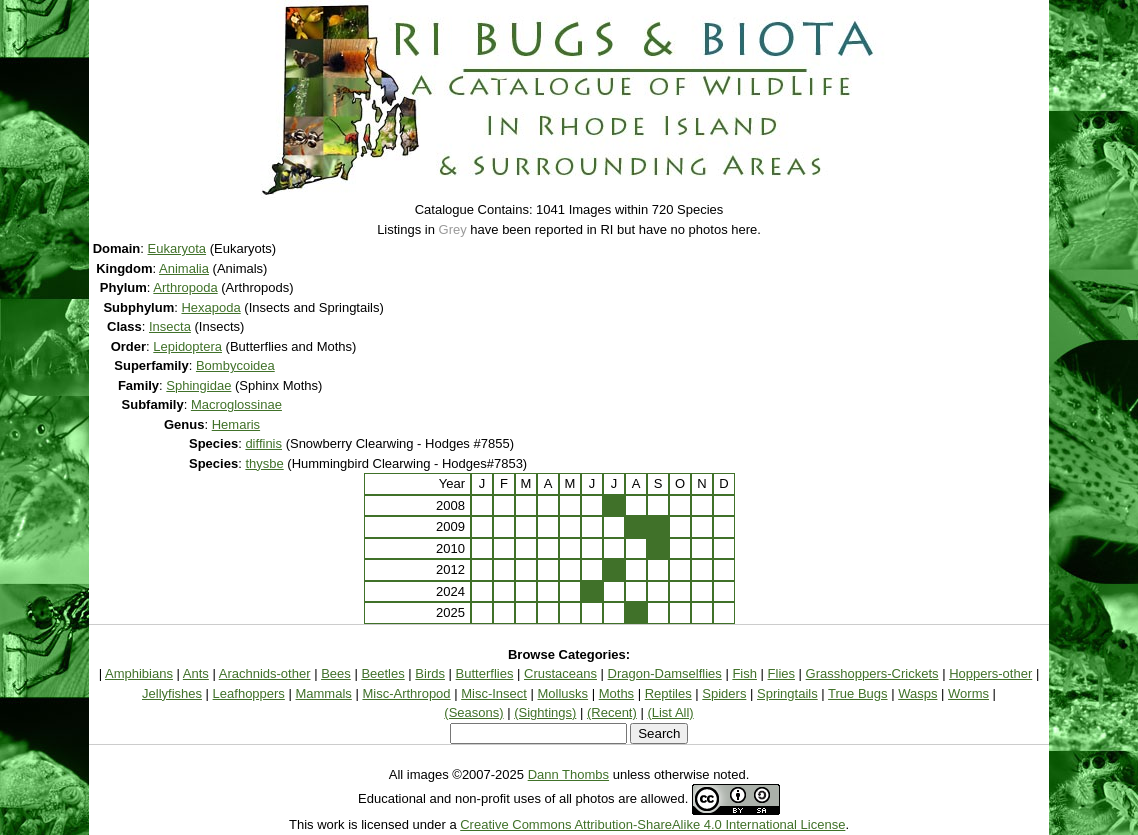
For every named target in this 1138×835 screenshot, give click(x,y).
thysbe (264, 463)
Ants (196, 673)
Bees (336, 673)
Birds (430, 673)
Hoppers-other (990, 673)
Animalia (184, 268)
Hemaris (236, 424)
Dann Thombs (568, 774)
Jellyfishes (172, 693)
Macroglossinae (236, 404)
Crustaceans (560, 673)
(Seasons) (473, 712)
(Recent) (612, 712)
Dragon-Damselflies (665, 673)
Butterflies (485, 673)
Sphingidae (198, 385)
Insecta (170, 326)
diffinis (263, 443)
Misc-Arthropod (406, 693)
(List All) (670, 712)
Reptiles (668, 693)
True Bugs (858, 693)
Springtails (787, 693)
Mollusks (563, 693)
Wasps (917, 693)
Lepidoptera (187, 346)
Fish (744, 673)
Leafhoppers (249, 693)
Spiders (724, 693)
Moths (616, 693)
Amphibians (139, 673)
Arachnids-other (265, 673)
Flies (781, 673)
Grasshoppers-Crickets (872, 673)
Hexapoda (210, 307)
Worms (968, 693)
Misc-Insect (494, 693)
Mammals (323, 693)
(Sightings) (545, 712)
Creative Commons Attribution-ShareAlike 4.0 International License (652, 824)
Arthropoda (185, 287)
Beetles (382, 673)
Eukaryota (177, 248)
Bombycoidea (235, 365)
